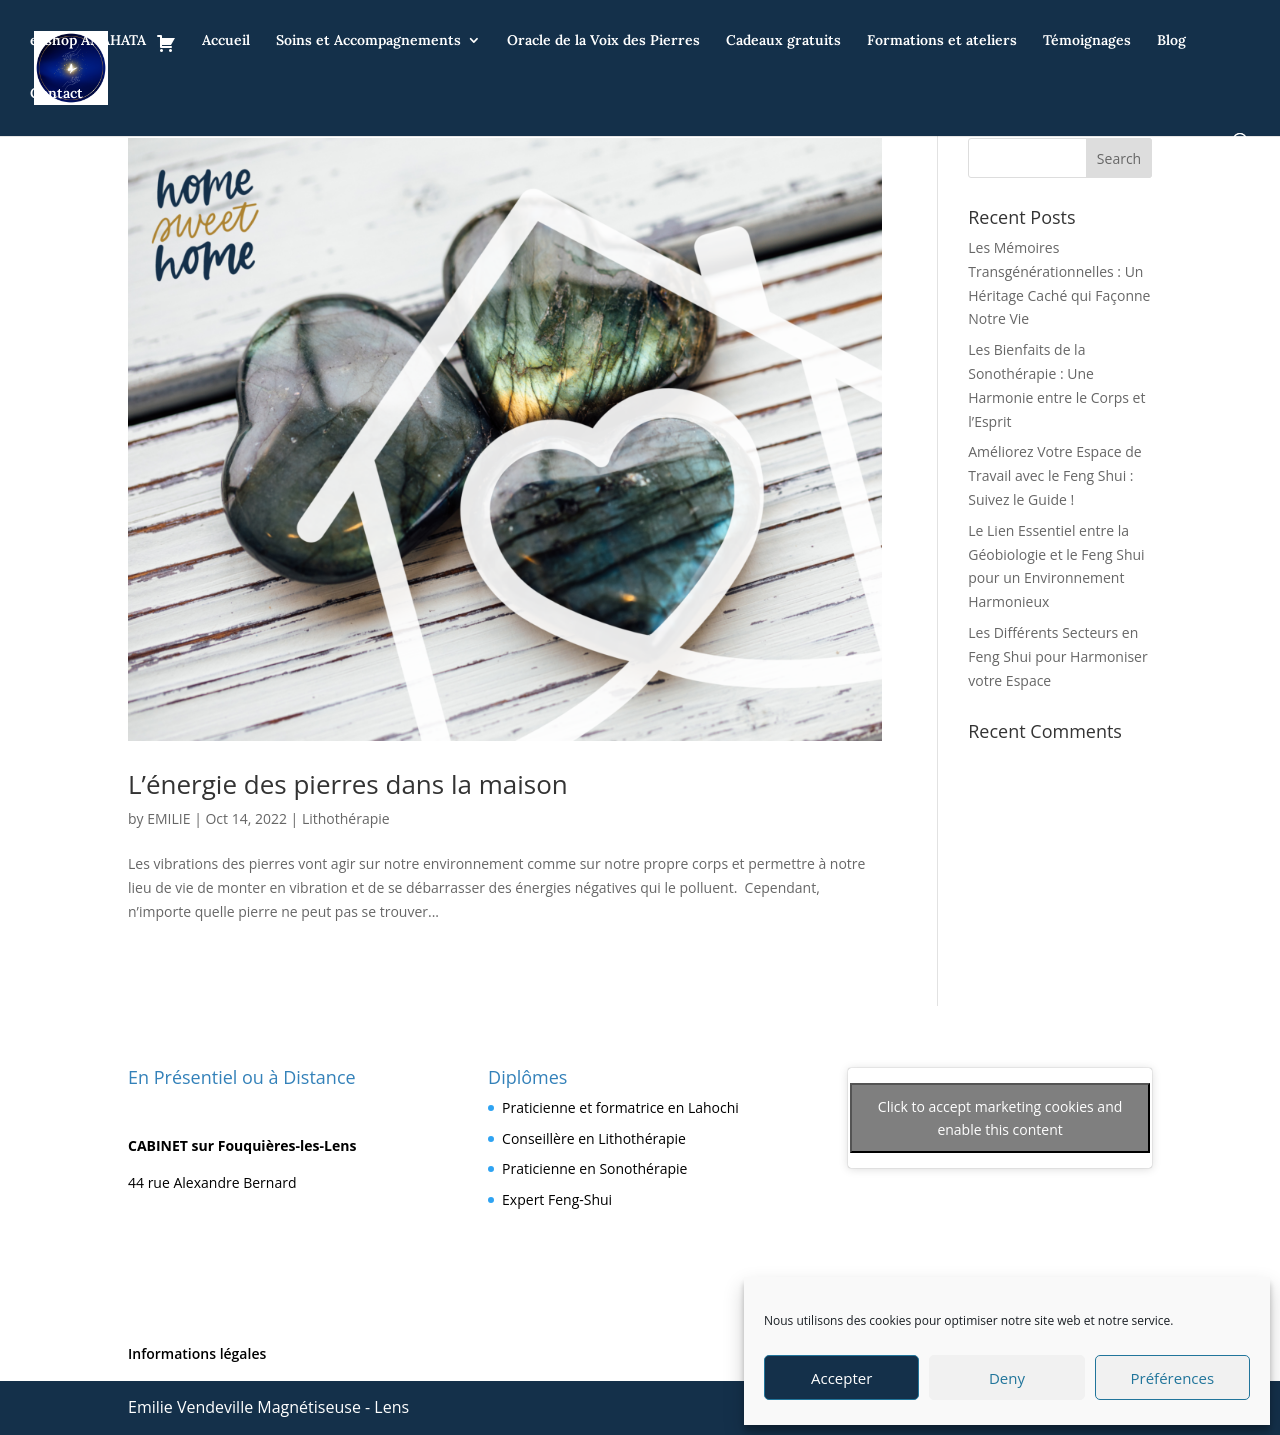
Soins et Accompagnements (368, 41)
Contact (56, 94)
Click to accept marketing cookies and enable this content (1000, 1118)
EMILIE (168, 818)
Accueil (226, 41)
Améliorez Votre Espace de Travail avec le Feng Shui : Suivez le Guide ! (1054, 475)
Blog (1171, 41)
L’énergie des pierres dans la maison (348, 784)
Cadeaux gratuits (783, 41)
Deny (1007, 1378)
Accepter (841, 1378)
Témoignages (1087, 41)
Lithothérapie (346, 818)
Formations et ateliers (942, 41)
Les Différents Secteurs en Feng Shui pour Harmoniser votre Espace (1057, 656)
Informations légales (197, 1353)
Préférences (1173, 1378)
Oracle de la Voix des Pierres (603, 41)
